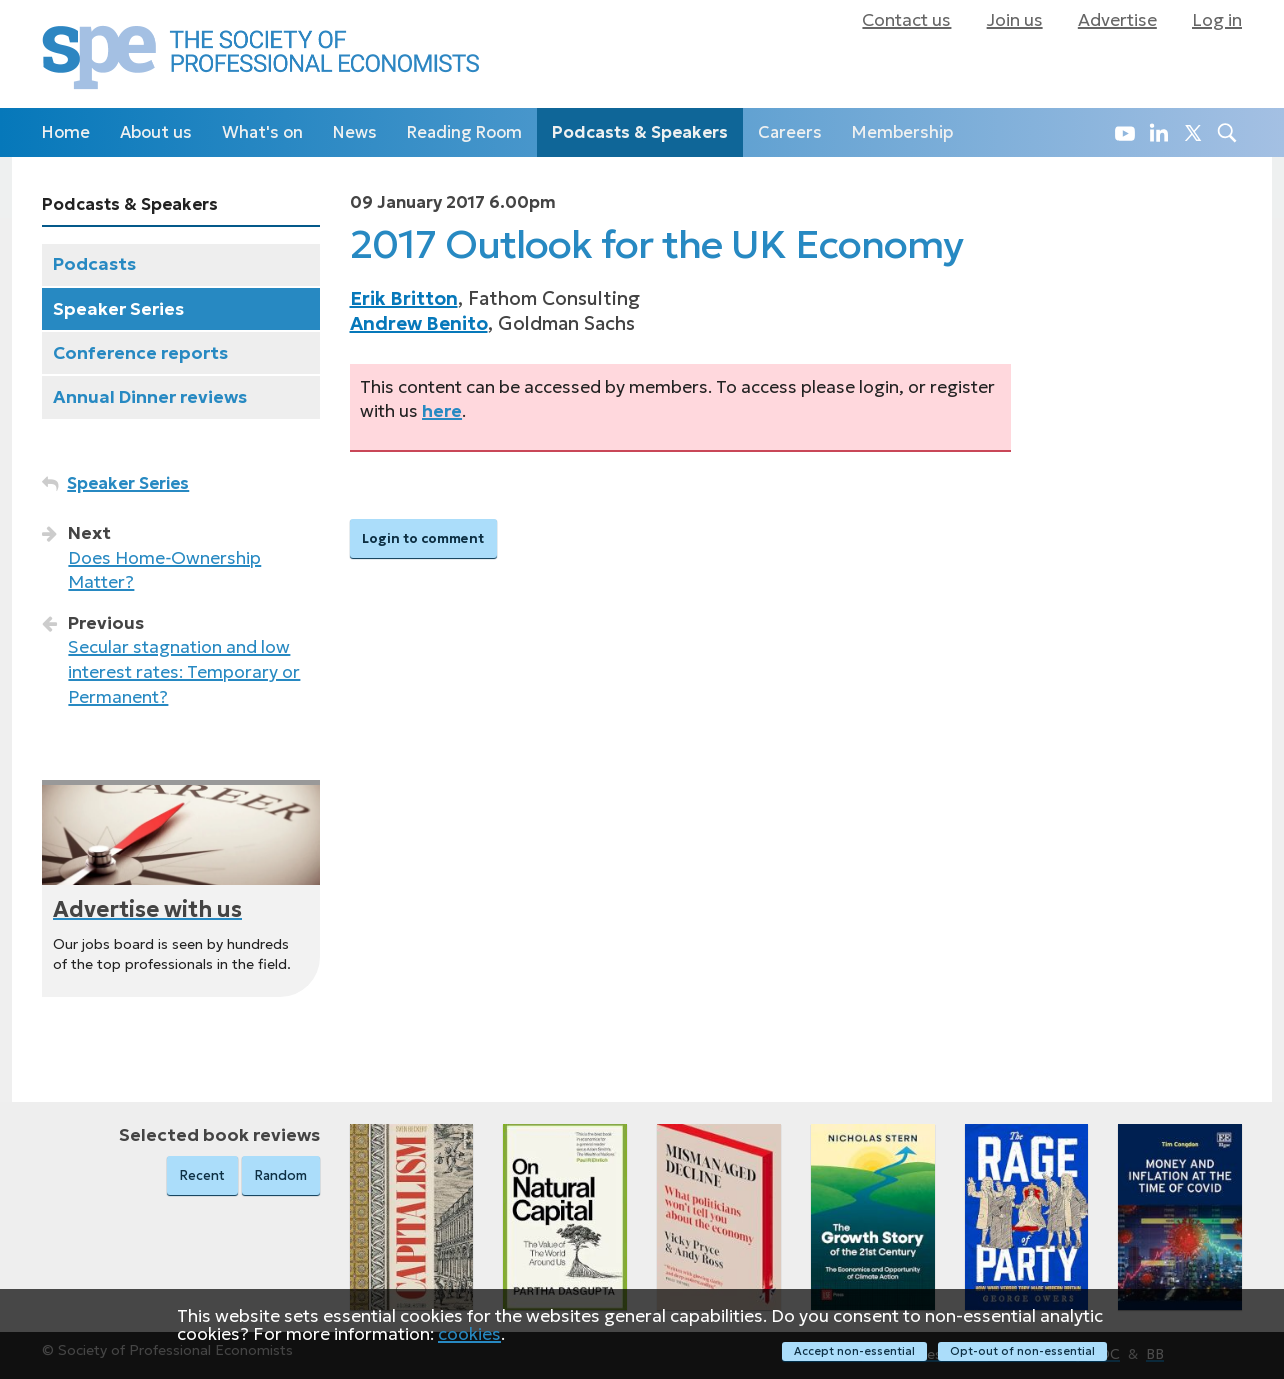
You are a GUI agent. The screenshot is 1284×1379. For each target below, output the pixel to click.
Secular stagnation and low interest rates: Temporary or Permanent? (184, 671)
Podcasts (94, 264)
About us (156, 132)
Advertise (1117, 20)
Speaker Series (118, 309)
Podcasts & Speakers (640, 132)
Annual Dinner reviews (150, 397)
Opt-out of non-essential (1022, 1351)
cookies (469, 1333)
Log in (1217, 20)
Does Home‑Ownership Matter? (164, 570)
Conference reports (140, 353)
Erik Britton (404, 298)
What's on (262, 132)
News (355, 132)
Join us (1015, 20)
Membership (902, 132)
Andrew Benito (419, 323)
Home (66, 132)
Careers (790, 132)
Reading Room (464, 132)
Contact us (906, 20)
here (442, 411)
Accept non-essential (854, 1351)
